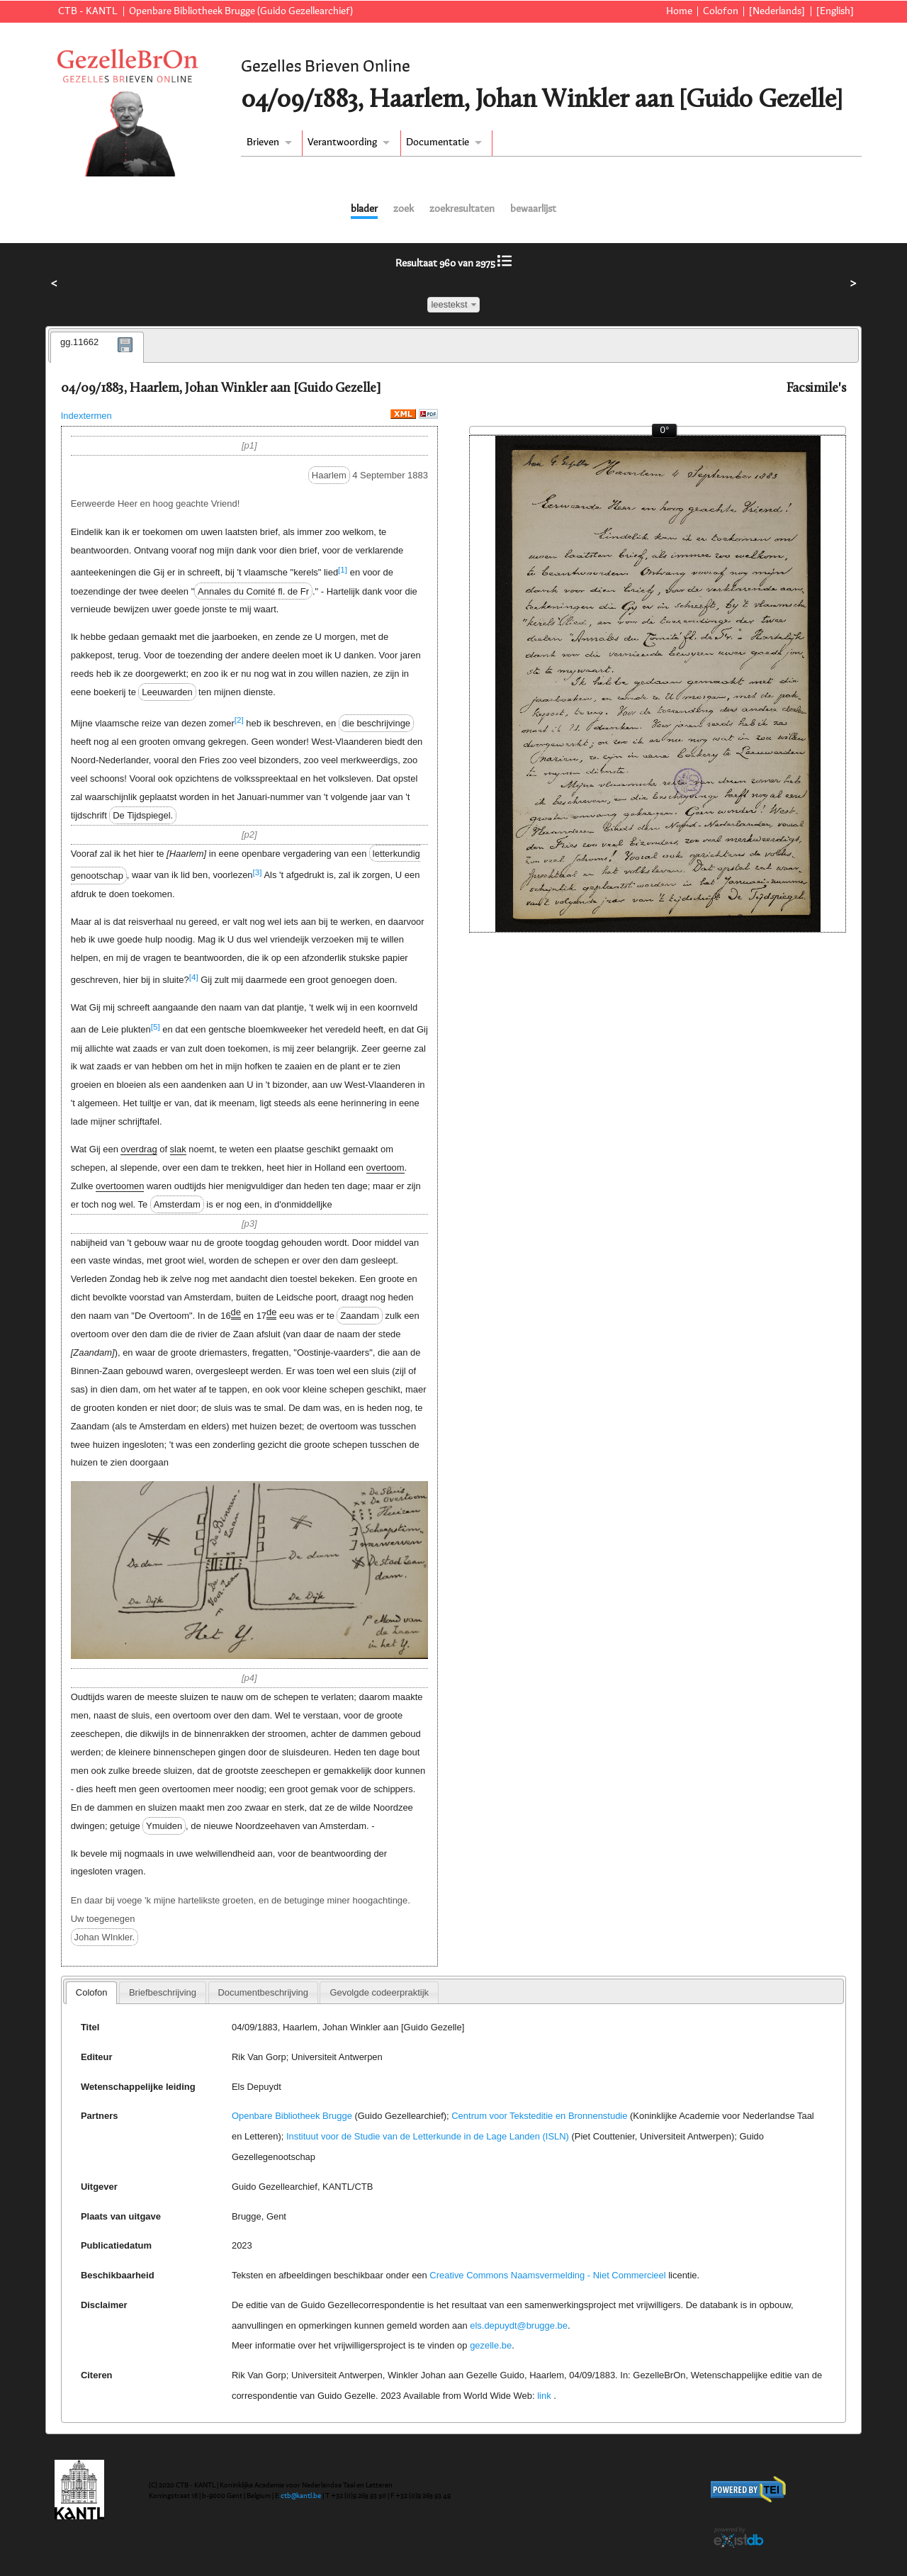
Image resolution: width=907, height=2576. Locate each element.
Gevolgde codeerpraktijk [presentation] (379, 1992)
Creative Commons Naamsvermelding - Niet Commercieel (547, 2275)
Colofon (720, 11)
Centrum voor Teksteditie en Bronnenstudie (539, 2115)
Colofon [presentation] (92, 1992)
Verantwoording (342, 142)
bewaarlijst (533, 209)
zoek (403, 209)
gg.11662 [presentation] (79, 342)
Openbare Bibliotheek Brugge (292, 2115)
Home (679, 11)
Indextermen (86, 415)
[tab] (97, 347)
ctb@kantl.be (301, 2495)
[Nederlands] (777, 11)
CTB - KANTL (88, 11)
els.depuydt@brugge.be (519, 2325)
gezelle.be (491, 2345)
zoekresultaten (462, 209)
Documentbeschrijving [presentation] (263, 1992)
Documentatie (437, 142)
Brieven (263, 142)
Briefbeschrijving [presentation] (162, 1992)
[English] (835, 11)
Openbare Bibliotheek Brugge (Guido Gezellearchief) (241, 11)
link (544, 2395)
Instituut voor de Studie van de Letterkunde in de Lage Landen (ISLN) (427, 2136)
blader (364, 209)
